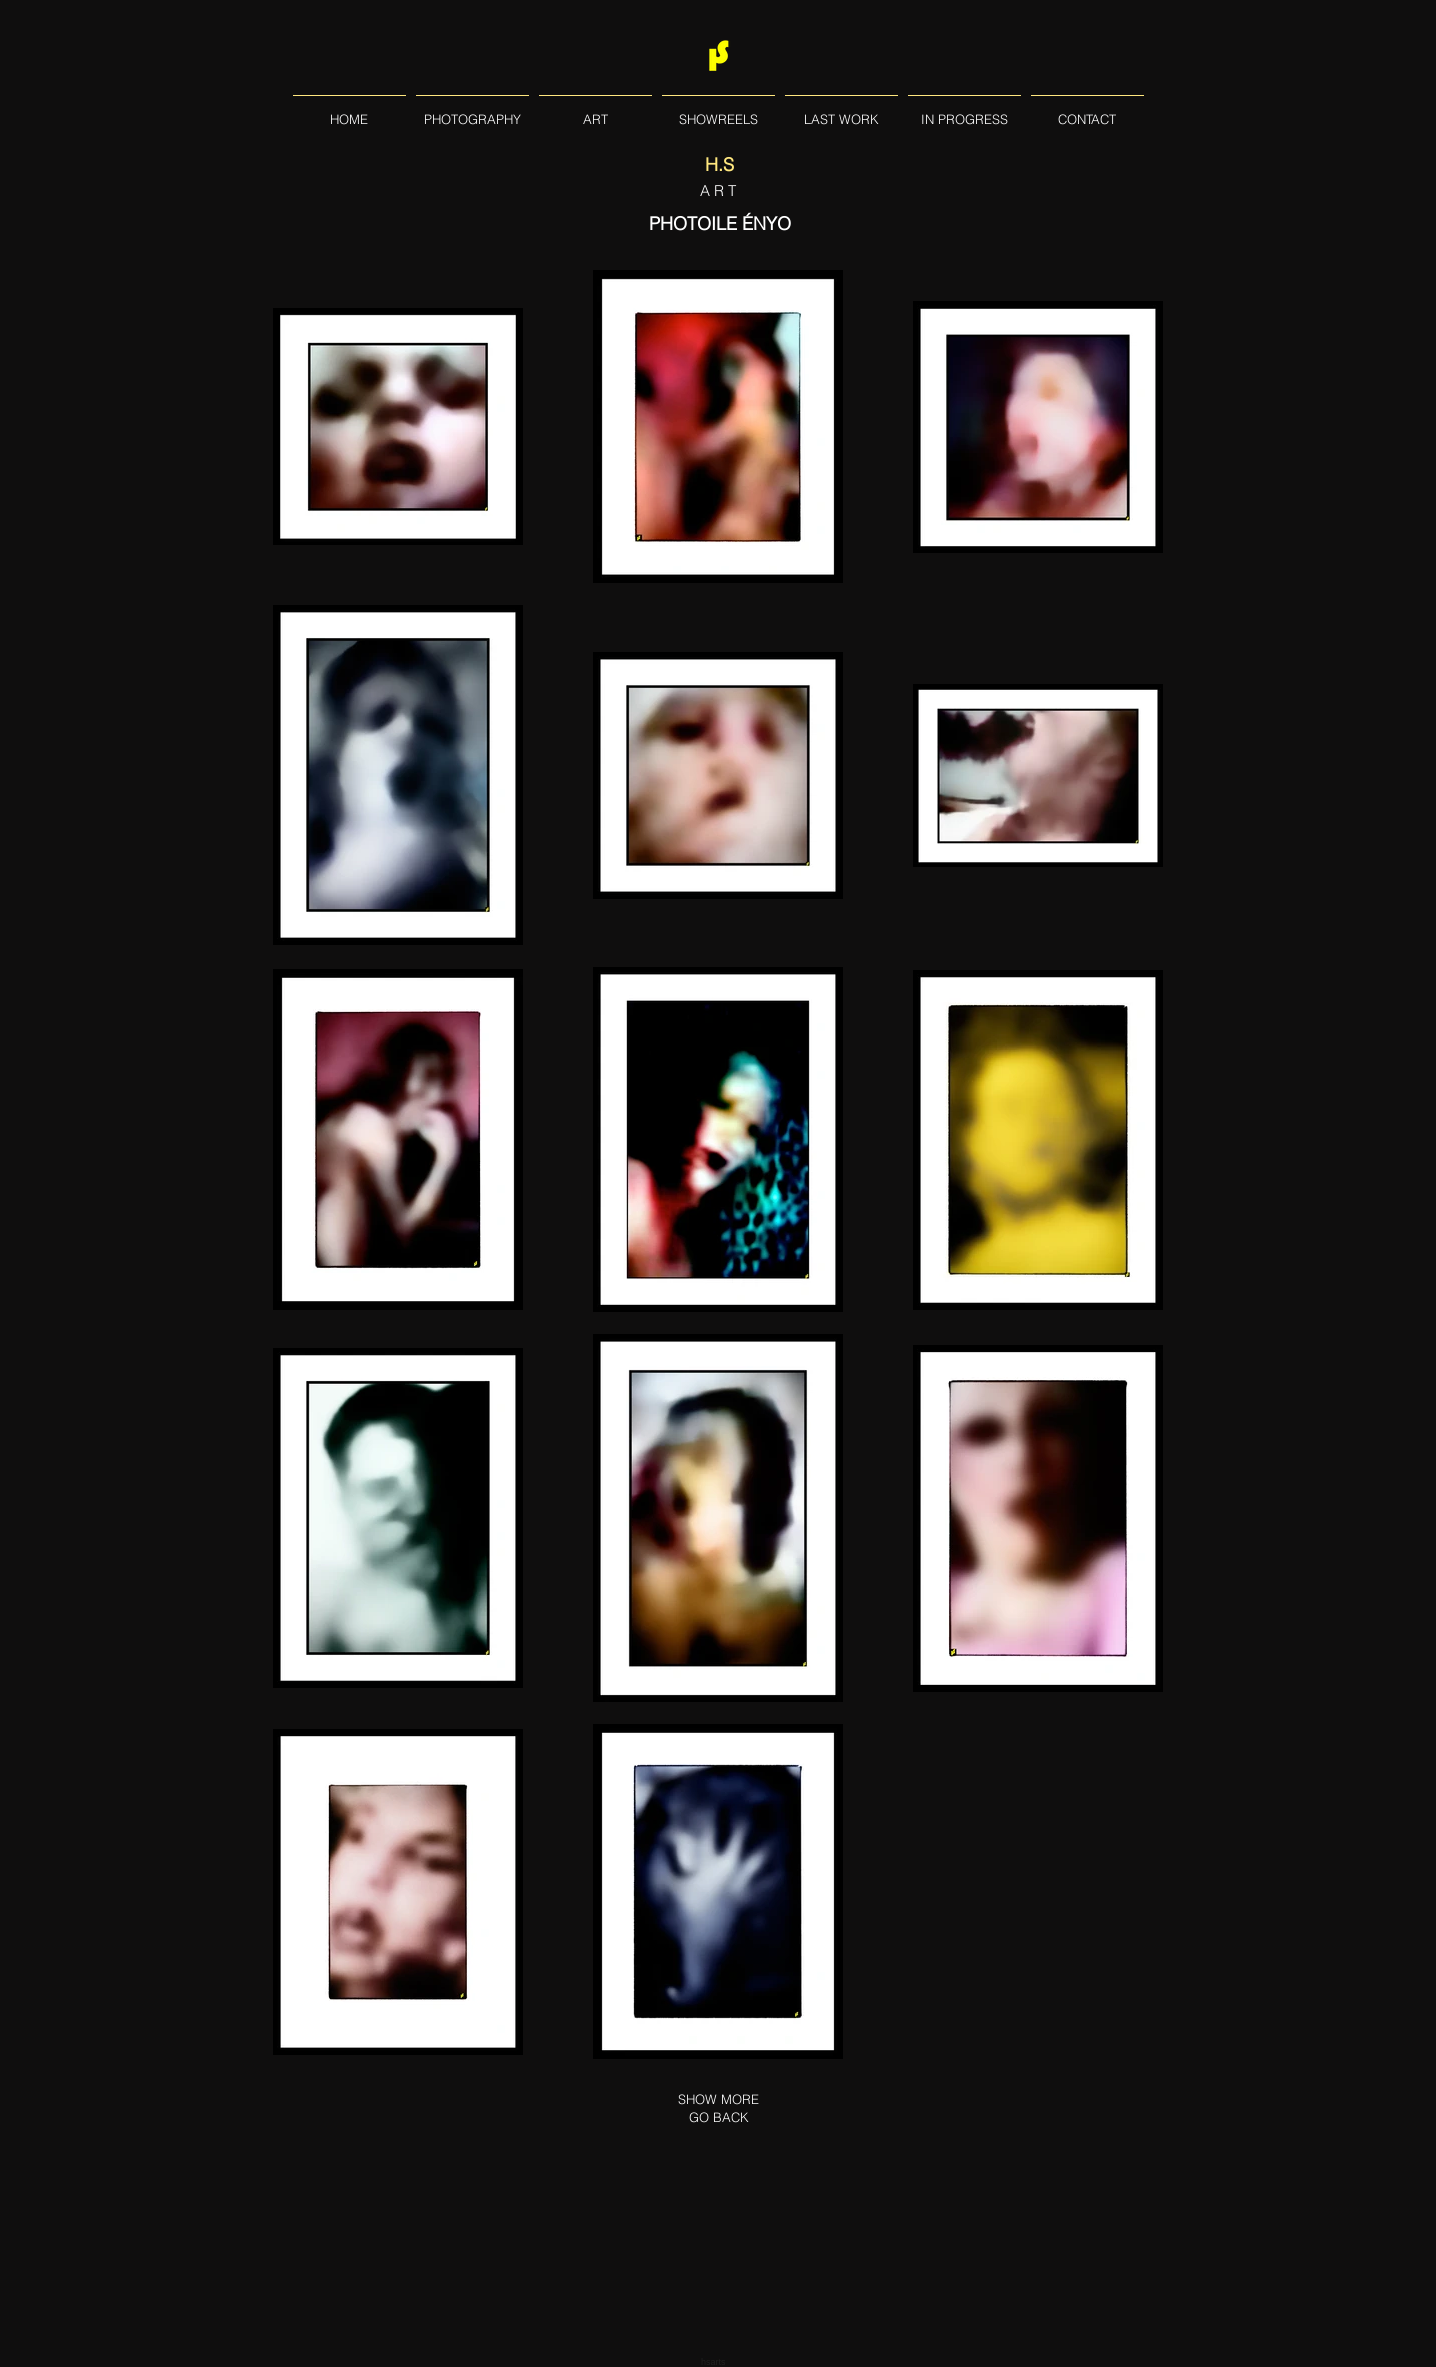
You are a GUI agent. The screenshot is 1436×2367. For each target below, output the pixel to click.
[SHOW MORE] (718, 2099)
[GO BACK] (719, 2117)
